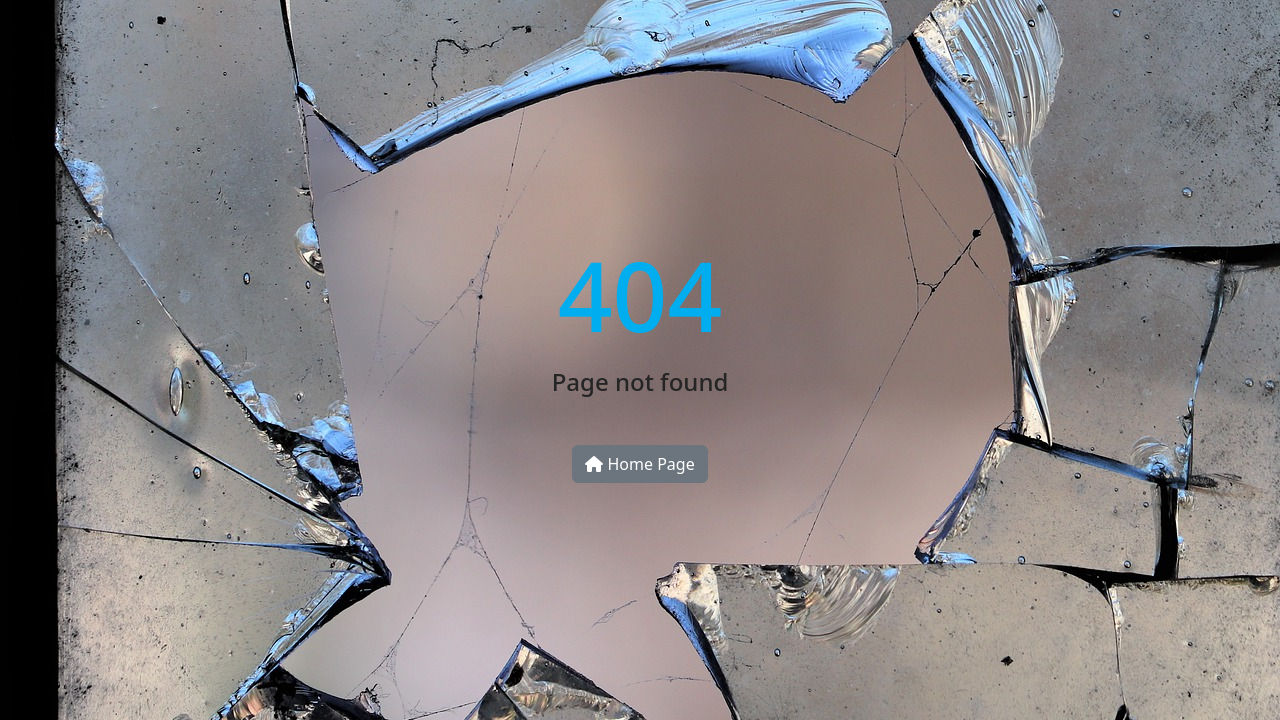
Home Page (639, 464)
